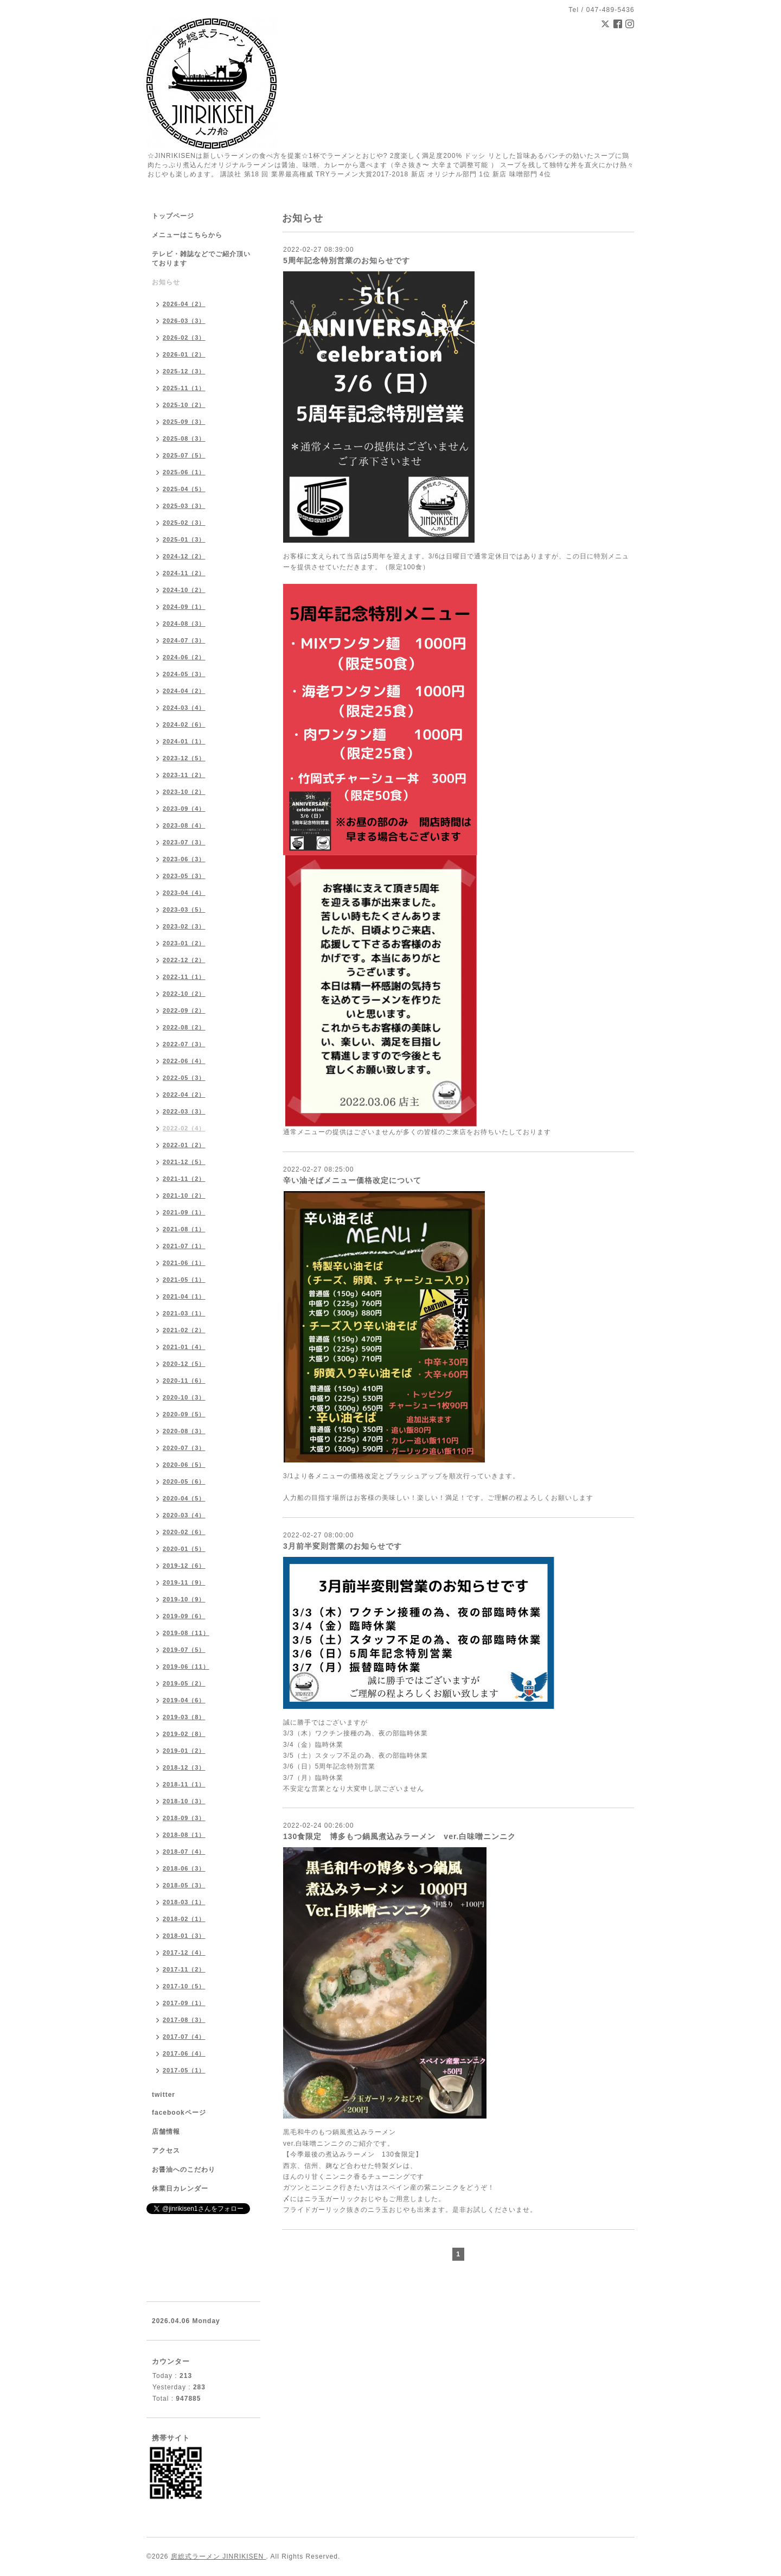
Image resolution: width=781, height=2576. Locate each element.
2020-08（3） (184, 1431)
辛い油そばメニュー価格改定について (352, 1180)
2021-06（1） (184, 1263)
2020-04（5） (184, 1498)
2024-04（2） (184, 691)
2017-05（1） (184, 2070)
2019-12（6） (184, 1565)
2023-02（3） (184, 926)
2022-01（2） (184, 1145)
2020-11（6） (184, 1380)
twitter (163, 2094)
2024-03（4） (184, 707)
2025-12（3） (184, 371)
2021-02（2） (184, 1330)
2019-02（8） (184, 1734)
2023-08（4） (184, 825)
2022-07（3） (184, 1044)
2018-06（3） (184, 1868)
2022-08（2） (184, 1027)
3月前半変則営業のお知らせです (342, 1546)
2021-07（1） (184, 1246)
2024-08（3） (184, 623)
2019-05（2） (184, 1683)
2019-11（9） (184, 1582)
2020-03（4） (184, 1515)
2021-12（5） (184, 1162)
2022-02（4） (184, 1128)
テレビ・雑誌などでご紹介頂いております (201, 258)
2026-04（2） (184, 304)
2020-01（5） (184, 1548)
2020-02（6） (184, 1532)
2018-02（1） (184, 1919)
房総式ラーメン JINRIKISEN (218, 2556)
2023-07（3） (184, 842)
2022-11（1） (184, 977)
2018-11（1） (184, 1784)
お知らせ (166, 282)
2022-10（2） (184, 993)
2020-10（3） (184, 1397)
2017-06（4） (184, 2053)
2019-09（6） (184, 1616)
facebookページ (179, 2112)
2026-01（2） (184, 354)
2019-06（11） (186, 1666)
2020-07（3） (184, 1448)
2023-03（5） (184, 909)
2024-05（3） (184, 674)
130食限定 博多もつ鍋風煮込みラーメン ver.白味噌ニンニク (399, 1836)
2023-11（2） (184, 775)
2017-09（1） (184, 2003)
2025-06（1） (184, 472)
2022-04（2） (184, 1094)
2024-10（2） (184, 590)
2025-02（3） (184, 522)
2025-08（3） (184, 438)
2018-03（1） (184, 1902)
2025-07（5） (184, 455)
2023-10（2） (184, 791)
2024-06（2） (184, 657)
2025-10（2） (184, 405)
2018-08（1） (184, 1834)
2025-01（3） (184, 539)
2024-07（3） (184, 640)
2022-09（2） (184, 1010)
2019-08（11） (186, 1633)
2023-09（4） (184, 808)
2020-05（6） (184, 1481)
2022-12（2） (184, 960)
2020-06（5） (184, 1464)
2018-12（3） (184, 1767)
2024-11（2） (184, 573)
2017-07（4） (184, 2036)
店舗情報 (166, 2131)
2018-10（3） (184, 1801)
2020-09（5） (184, 1414)
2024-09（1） (184, 606)
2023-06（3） (184, 859)
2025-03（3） (184, 506)
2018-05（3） (184, 1885)
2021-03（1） (184, 1313)
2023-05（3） (184, 876)
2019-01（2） (184, 1750)
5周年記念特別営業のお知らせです (346, 260)
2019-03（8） (184, 1717)
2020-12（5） (184, 1363)
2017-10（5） (184, 1986)
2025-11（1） (184, 388)
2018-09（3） (184, 1818)
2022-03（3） (184, 1111)
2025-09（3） (184, 421)
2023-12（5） (184, 758)
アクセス (166, 2150)
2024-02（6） (184, 724)
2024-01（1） (184, 741)
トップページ (173, 216)
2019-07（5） (184, 1649)
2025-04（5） (184, 489)
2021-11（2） (184, 1178)
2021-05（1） (184, 1279)
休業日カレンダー (180, 2188)
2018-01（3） (184, 1935)
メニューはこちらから (187, 235)
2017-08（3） (184, 2020)
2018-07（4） (184, 1851)
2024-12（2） (184, 556)
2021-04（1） (184, 1296)
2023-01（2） (184, 943)
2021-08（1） (184, 1229)
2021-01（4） (184, 1347)
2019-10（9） (184, 1599)
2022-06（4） (184, 1061)
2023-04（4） (184, 892)
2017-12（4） (184, 1952)
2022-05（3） (184, 1077)
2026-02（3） (184, 337)
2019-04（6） (184, 1700)
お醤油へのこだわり (183, 2169)
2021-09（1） (184, 1212)
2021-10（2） (184, 1195)
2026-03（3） (184, 320)
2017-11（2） (184, 1969)
